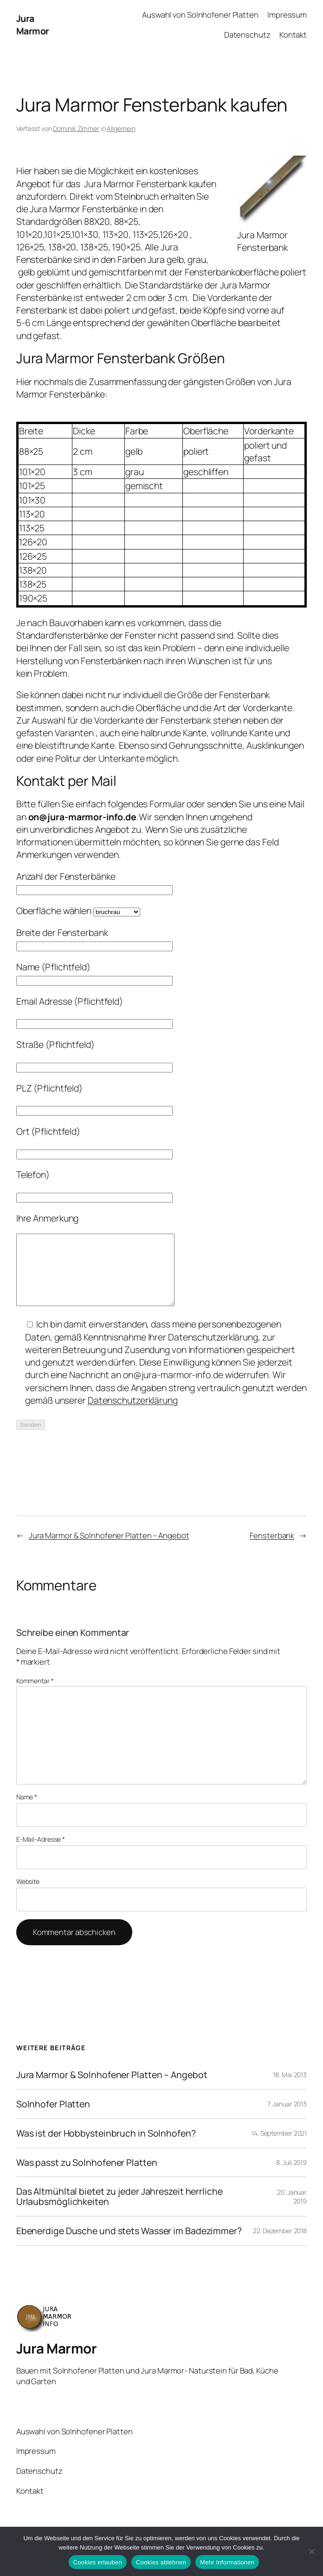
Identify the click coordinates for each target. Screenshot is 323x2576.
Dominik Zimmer (76, 128)
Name (26, 1810)
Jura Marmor (32, 24)
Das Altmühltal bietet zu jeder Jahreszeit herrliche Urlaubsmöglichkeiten (119, 2210)
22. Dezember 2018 (280, 2244)
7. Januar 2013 (287, 2117)
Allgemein (121, 128)
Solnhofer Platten (53, 2118)
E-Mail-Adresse (40, 1853)
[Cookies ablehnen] (311, 2551)
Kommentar (35, 1694)
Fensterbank (272, 1549)
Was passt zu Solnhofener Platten (86, 2176)
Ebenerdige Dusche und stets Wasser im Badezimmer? (129, 2245)
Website (27, 1895)
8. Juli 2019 (291, 2176)
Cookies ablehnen (161, 2562)
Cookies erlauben (97, 2562)
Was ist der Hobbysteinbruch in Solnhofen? (106, 2147)
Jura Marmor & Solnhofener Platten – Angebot (109, 1549)
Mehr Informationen (227, 2562)
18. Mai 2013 (290, 2088)
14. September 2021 (279, 2147)
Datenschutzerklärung (133, 1414)
